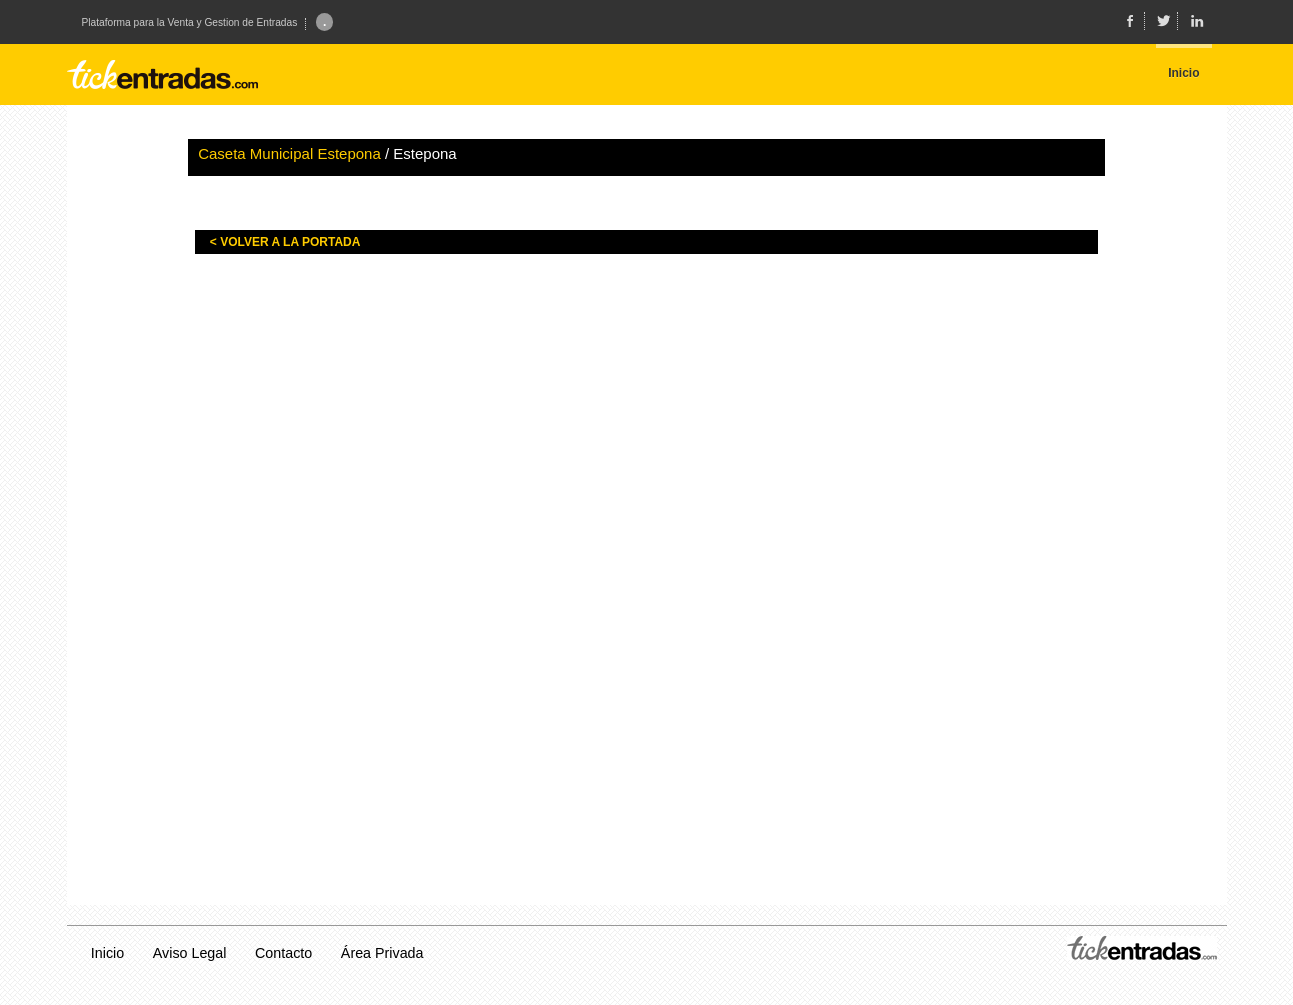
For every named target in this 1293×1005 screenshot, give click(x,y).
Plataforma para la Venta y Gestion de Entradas (190, 23)
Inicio (107, 953)
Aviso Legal (190, 953)
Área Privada (382, 953)
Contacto (283, 953)
